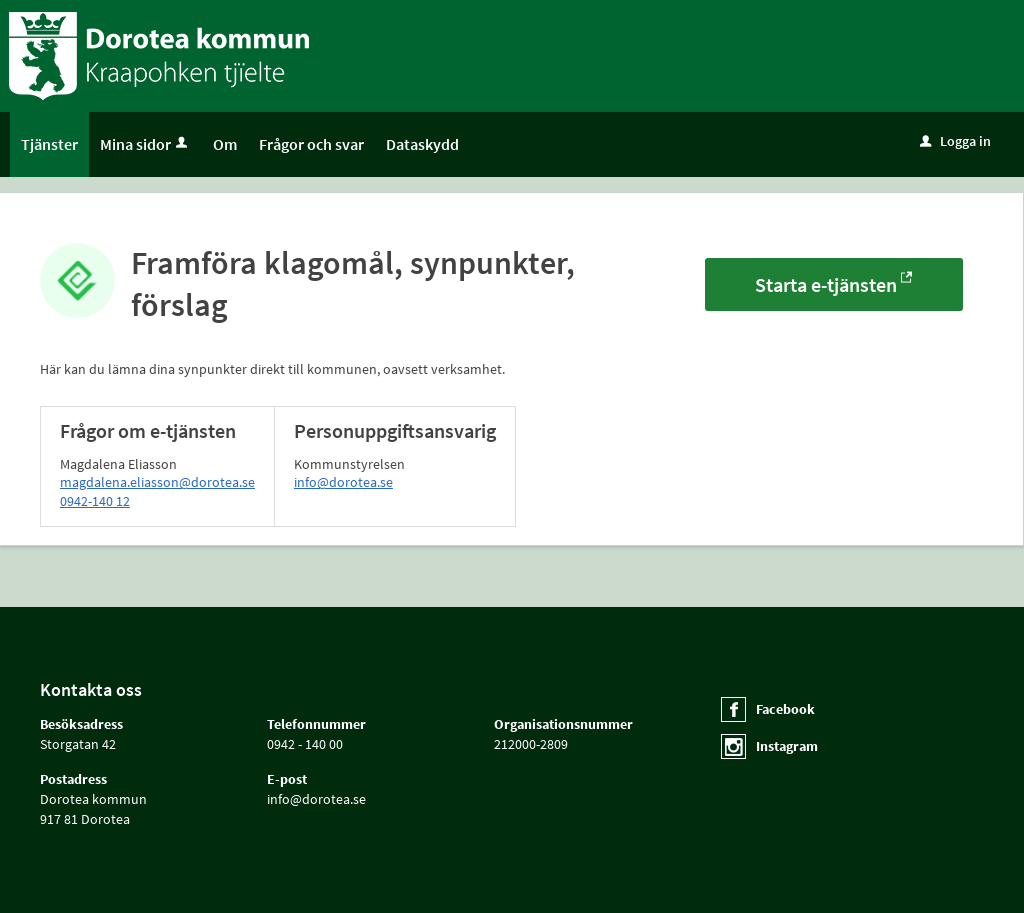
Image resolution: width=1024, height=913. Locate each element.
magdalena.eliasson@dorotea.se (157, 482)
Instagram (787, 746)
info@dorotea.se (343, 482)
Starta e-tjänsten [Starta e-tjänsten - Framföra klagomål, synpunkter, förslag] (826, 284)
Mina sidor (145, 144)
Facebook (785, 709)
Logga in (955, 141)
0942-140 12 (95, 501)
